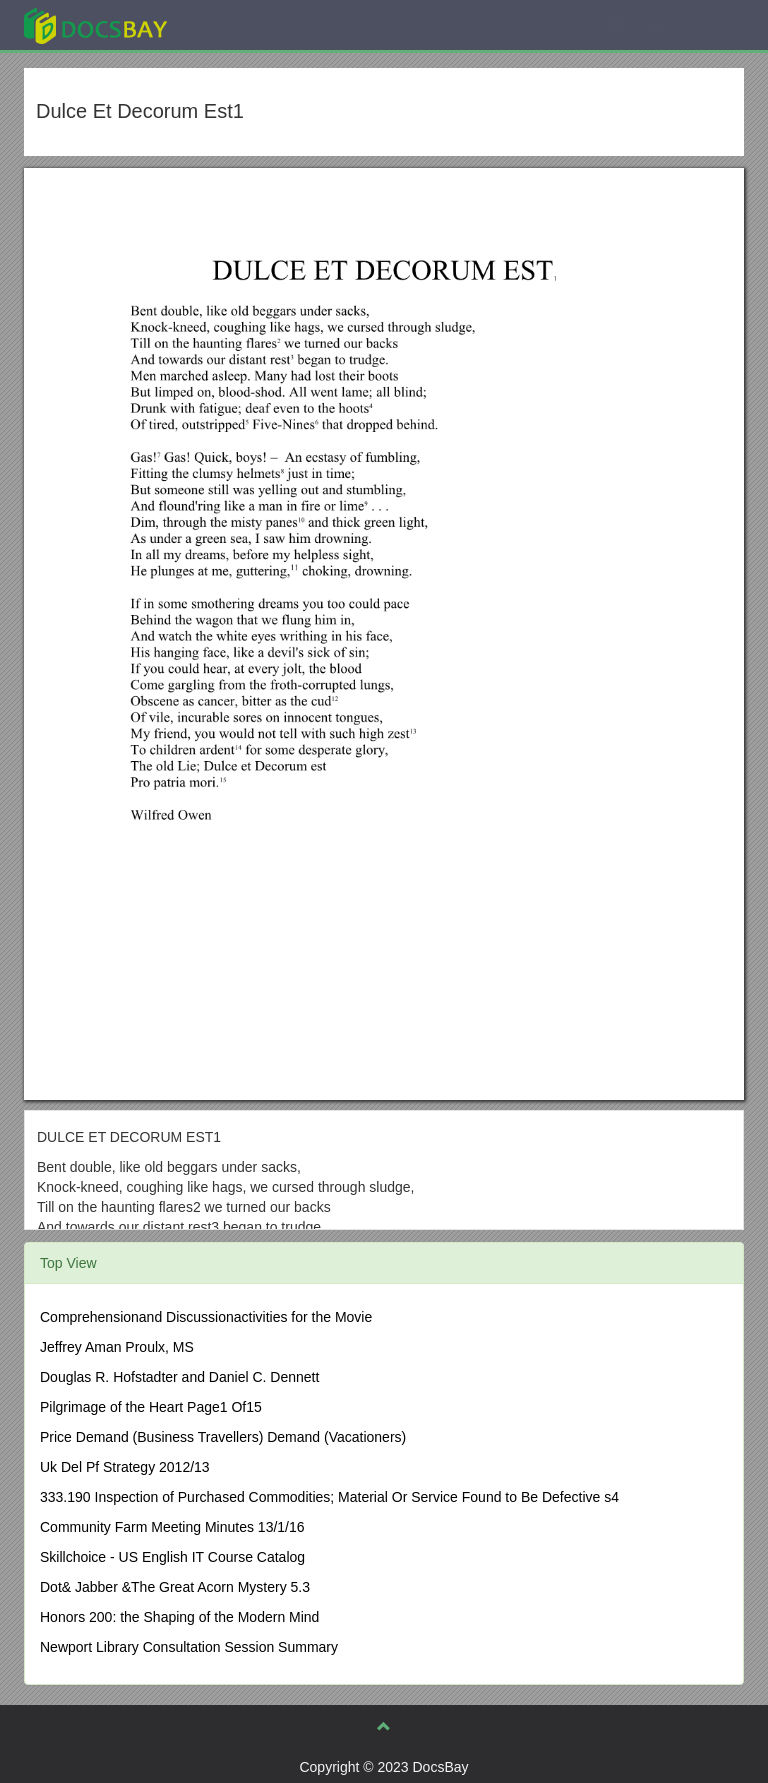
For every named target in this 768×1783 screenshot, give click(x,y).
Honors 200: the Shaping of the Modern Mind (179, 1617)
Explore (245, 24)
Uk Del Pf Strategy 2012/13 (125, 1467)
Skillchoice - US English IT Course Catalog (172, 1557)
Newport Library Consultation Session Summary (189, 1647)
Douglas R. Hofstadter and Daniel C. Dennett (179, 1377)
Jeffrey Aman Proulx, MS (117, 1347)
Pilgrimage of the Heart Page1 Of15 (151, 1407)
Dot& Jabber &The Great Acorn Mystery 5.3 (175, 1587)
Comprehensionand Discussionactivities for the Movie (206, 1317)
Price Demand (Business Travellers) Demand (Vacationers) (223, 1437)
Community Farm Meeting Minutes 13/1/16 (172, 1527)
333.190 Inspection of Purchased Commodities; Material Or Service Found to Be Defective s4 (329, 1497)
